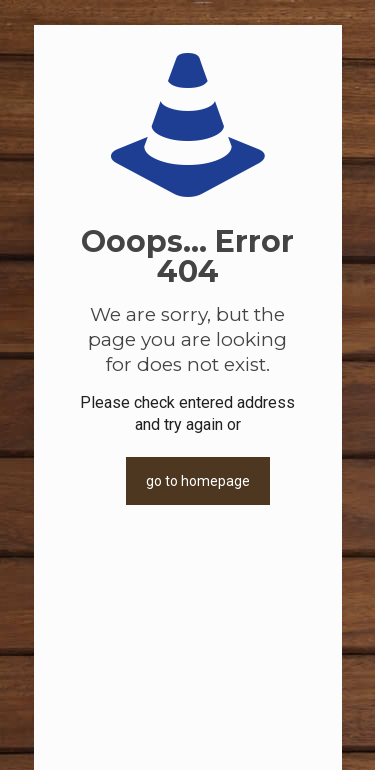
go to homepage (198, 481)
